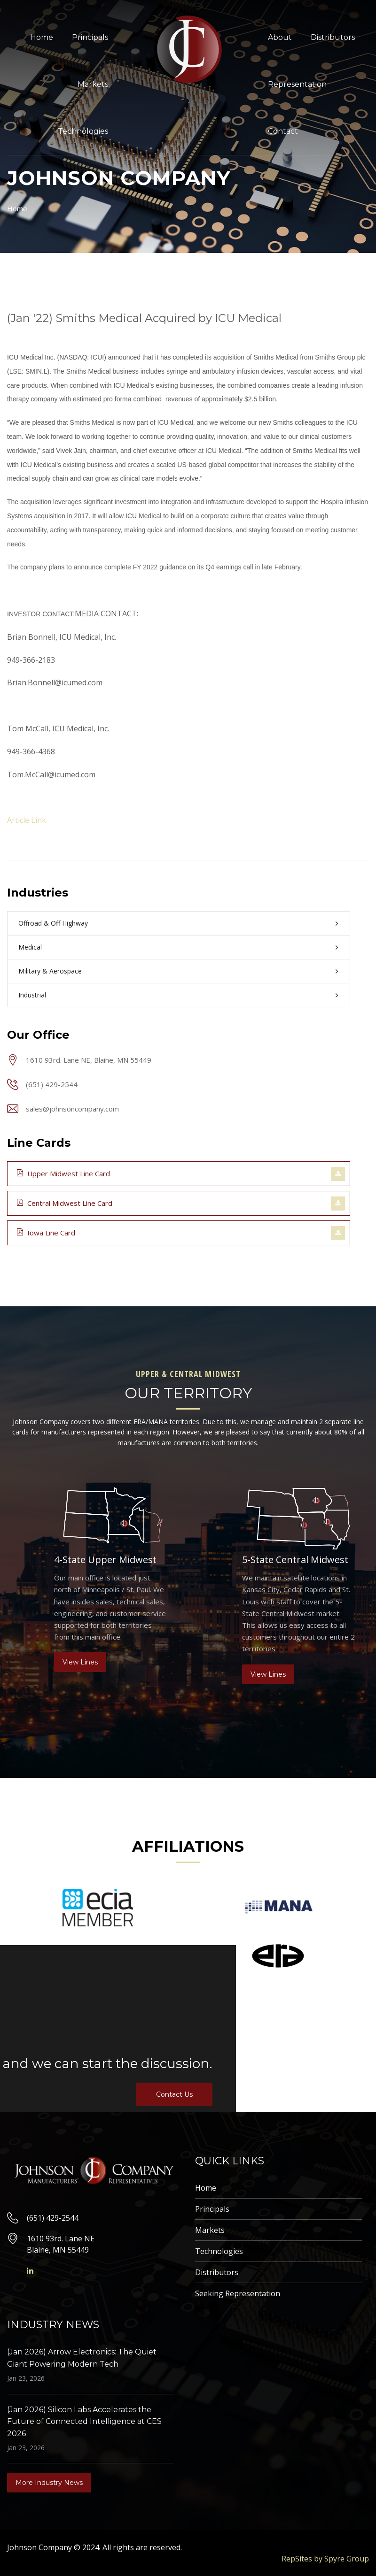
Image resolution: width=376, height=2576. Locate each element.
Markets (93, 84)
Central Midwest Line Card (64, 1202)
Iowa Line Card (46, 1232)
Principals (90, 37)
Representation (297, 84)
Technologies (83, 131)
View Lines (80, 1662)
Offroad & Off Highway (53, 923)
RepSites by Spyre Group (325, 2558)
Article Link (26, 820)
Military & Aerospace (50, 970)
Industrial (32, 994)
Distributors (333, 37)
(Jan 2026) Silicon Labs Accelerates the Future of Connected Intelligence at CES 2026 (84, 2421)
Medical (30, 947)
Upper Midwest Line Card (63, 1173)
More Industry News (49, 2482)
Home (41, 37)
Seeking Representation (237, 2293)
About (280, 37)
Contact (283, 131)
